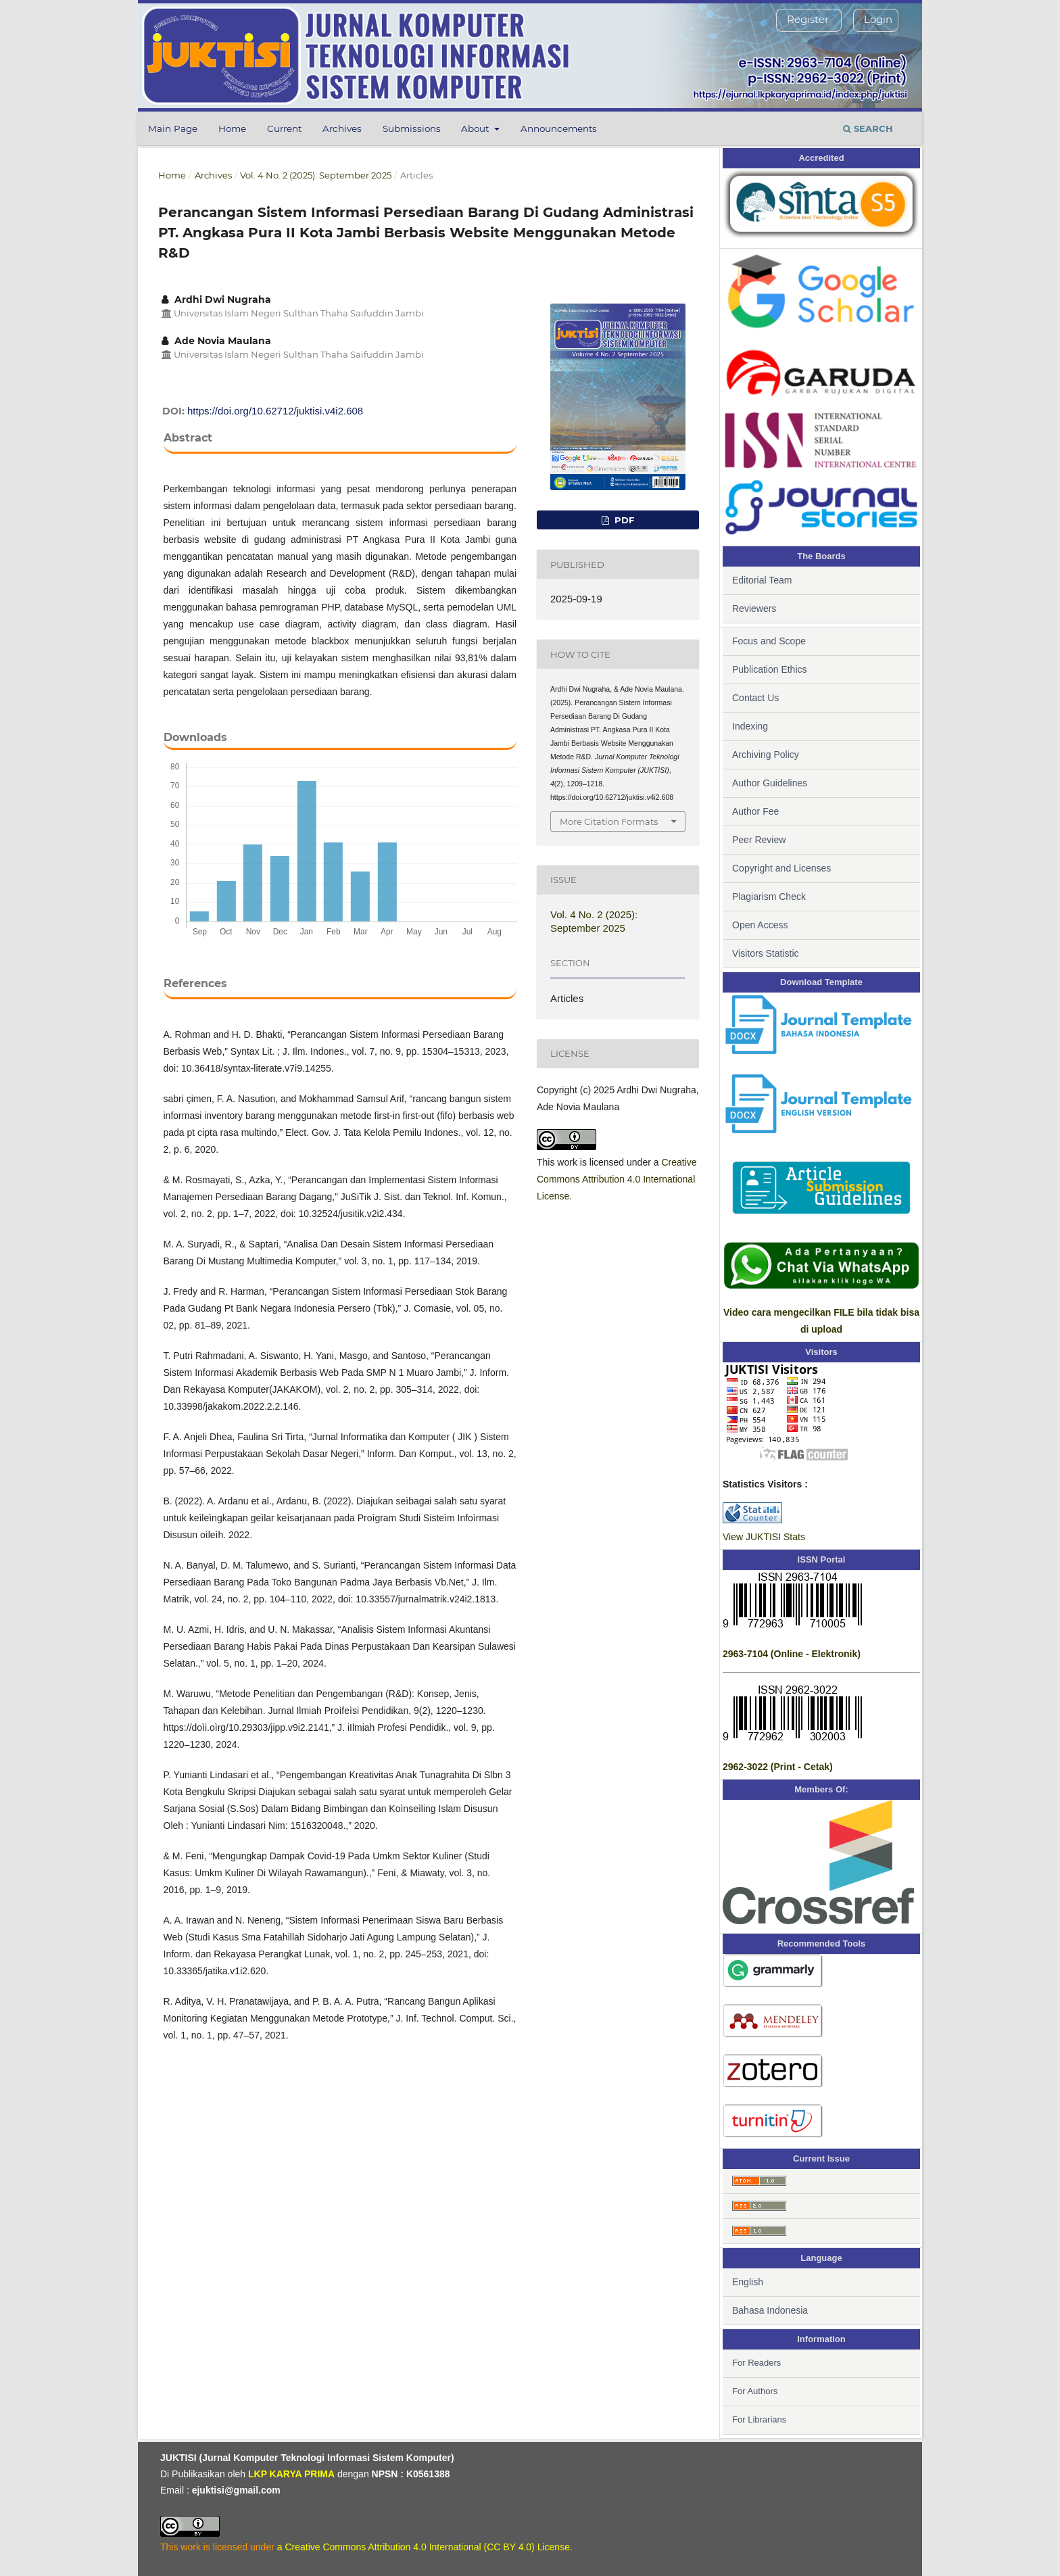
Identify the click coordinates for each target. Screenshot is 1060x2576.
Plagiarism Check (769, 896)
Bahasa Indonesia (770, 2310)
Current (284, 128)
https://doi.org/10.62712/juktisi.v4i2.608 (275, 410)
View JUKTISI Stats (764, 1536)
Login (878, 19)
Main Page (172, 128)
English (747, 2281)
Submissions (412, 128)
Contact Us (755, 697)
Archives (342, 128)
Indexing (750, 726)
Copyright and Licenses (781, 868)
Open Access (760, 925)
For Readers (756, 2363)
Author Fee (755, 811)
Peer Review (759, 839)
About (476, 128)
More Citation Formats (609, 821)
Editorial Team (762, 580)
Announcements (559, 128)
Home (232, 128)
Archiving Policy (765, 754)
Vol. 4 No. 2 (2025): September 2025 (315, 175)
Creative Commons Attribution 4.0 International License (617, 1179)
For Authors (754, 2391)
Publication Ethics (769, 669)
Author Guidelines (769, 783)
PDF (623, 520)
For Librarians (759, 2419)
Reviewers (754, 608)
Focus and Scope (769, 641)
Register (808, 19)
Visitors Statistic (765, 953)
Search (868, 128)
